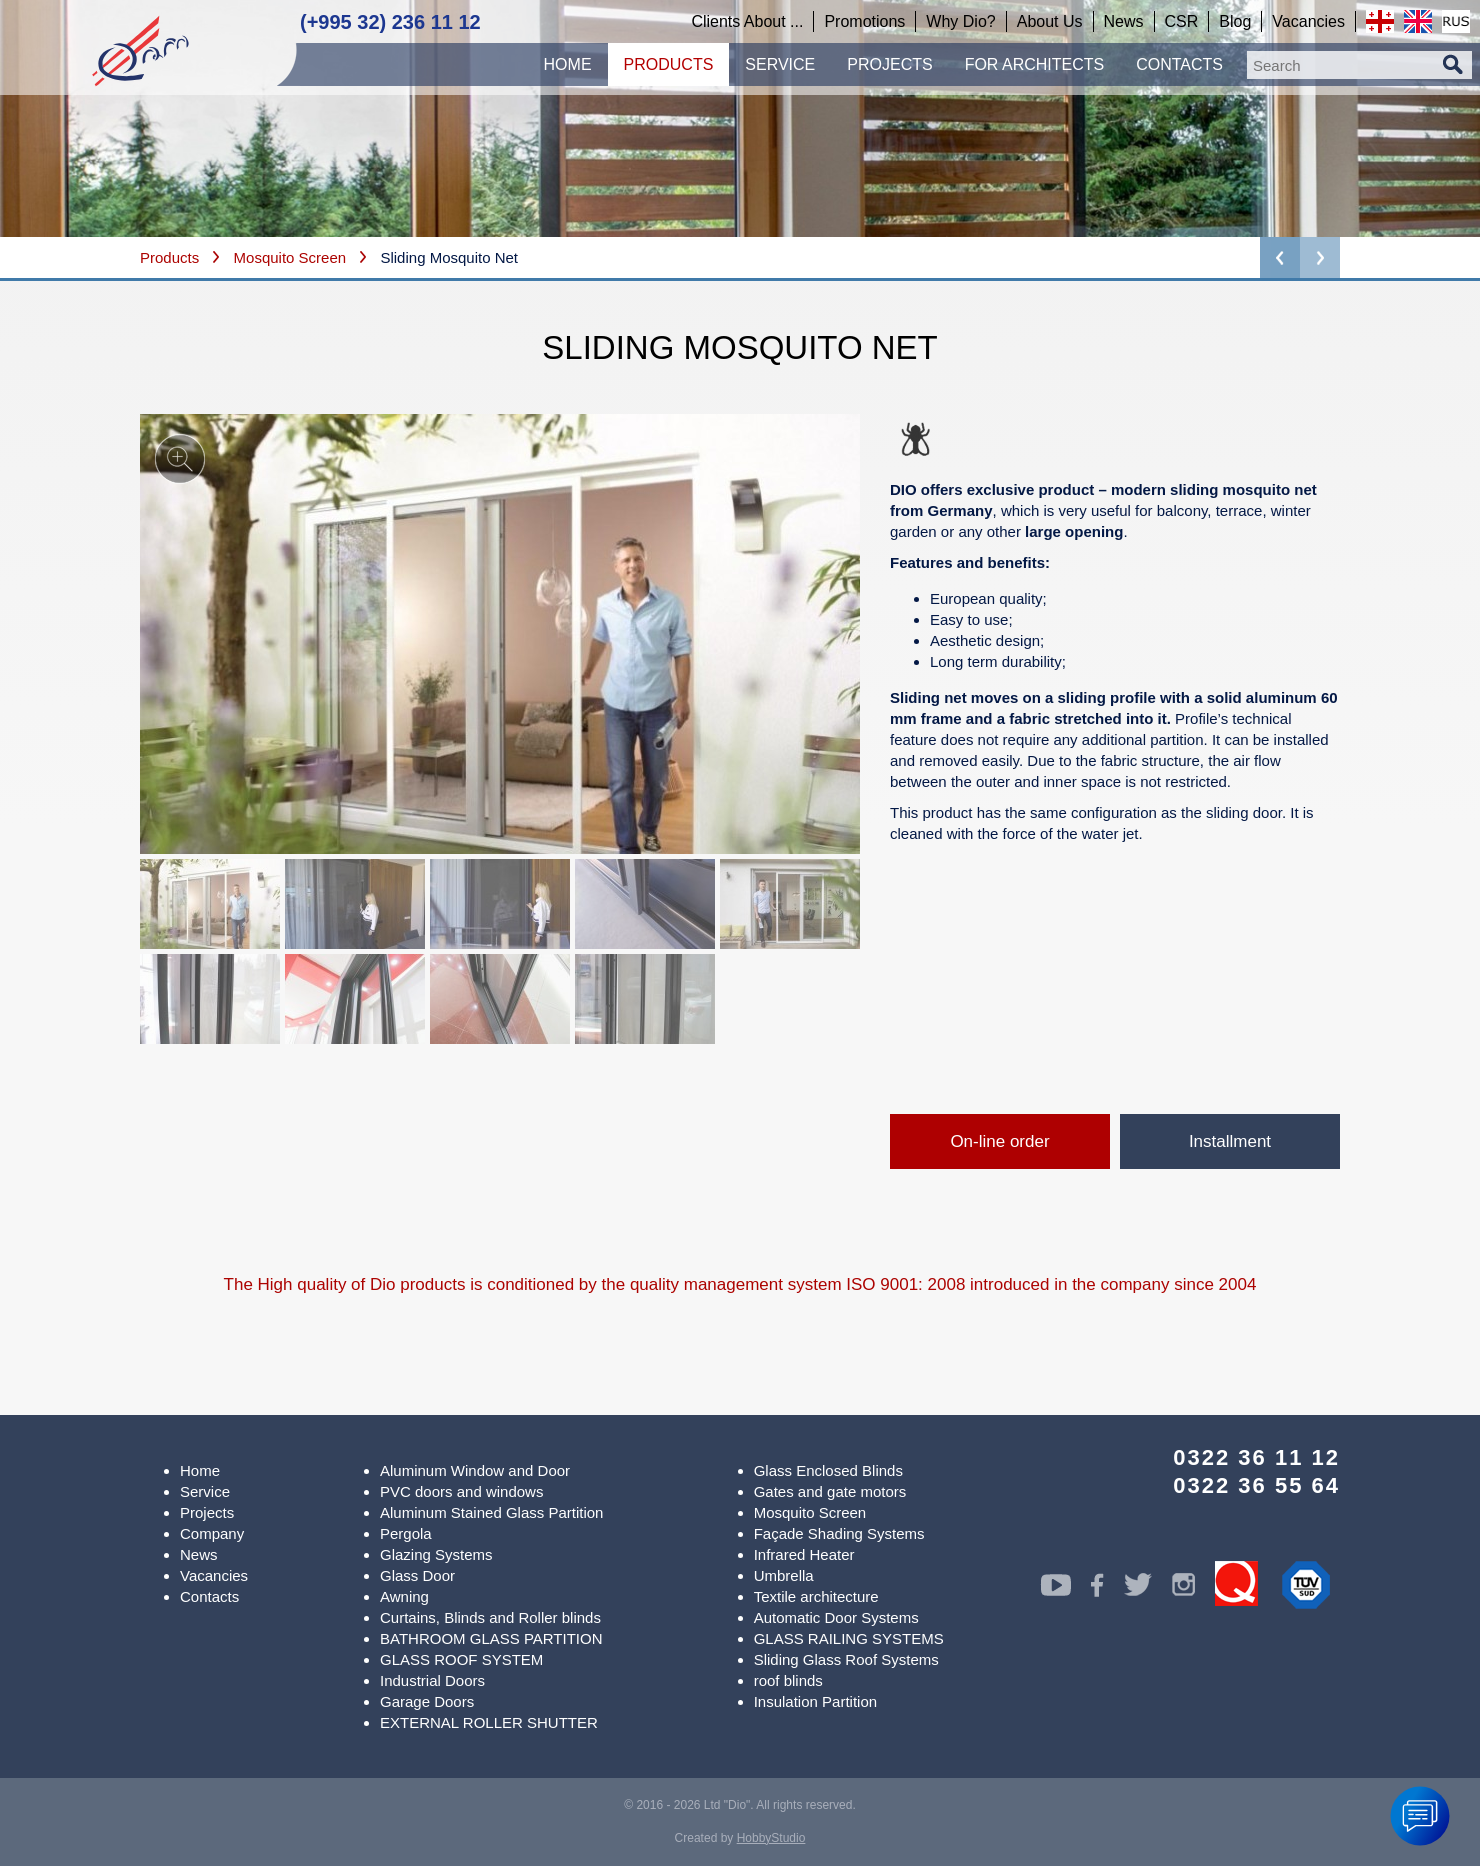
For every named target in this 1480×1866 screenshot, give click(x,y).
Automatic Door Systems (836, 1617)
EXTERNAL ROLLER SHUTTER (489, 1722)
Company (212, 1533)
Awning (404, 1596)
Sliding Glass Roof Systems (846, 1659)
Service (205, 1491)
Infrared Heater (804, 1554)
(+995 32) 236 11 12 (390, 22)
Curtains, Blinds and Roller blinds (490, 1617)
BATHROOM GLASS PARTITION (491, 1638)
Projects (207, 1512)
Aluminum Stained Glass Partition (491, 1512)
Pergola (406, 1533)
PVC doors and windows (461, 1491)
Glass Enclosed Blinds (828, 1470)
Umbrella (784, 1575)
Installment (1230, 1141)
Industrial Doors (432, 1680)
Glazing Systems (436, 1554)
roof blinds (788, 1680)
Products (169, 257)
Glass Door (417, 1575)
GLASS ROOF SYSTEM (461, 1659)
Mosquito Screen (290, 257)
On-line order (999, 1141)
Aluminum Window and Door (475, 1470)
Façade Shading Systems (839, 1533)
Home (200, 1470)
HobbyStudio (771, 1838)
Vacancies (214, 1575)
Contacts (209, 1596)
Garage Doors (427, 1701)
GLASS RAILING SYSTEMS (849, 1638)
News (199, 1554)
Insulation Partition (815, 1701)
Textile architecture (816, 1596)
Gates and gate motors (830, 1491)
